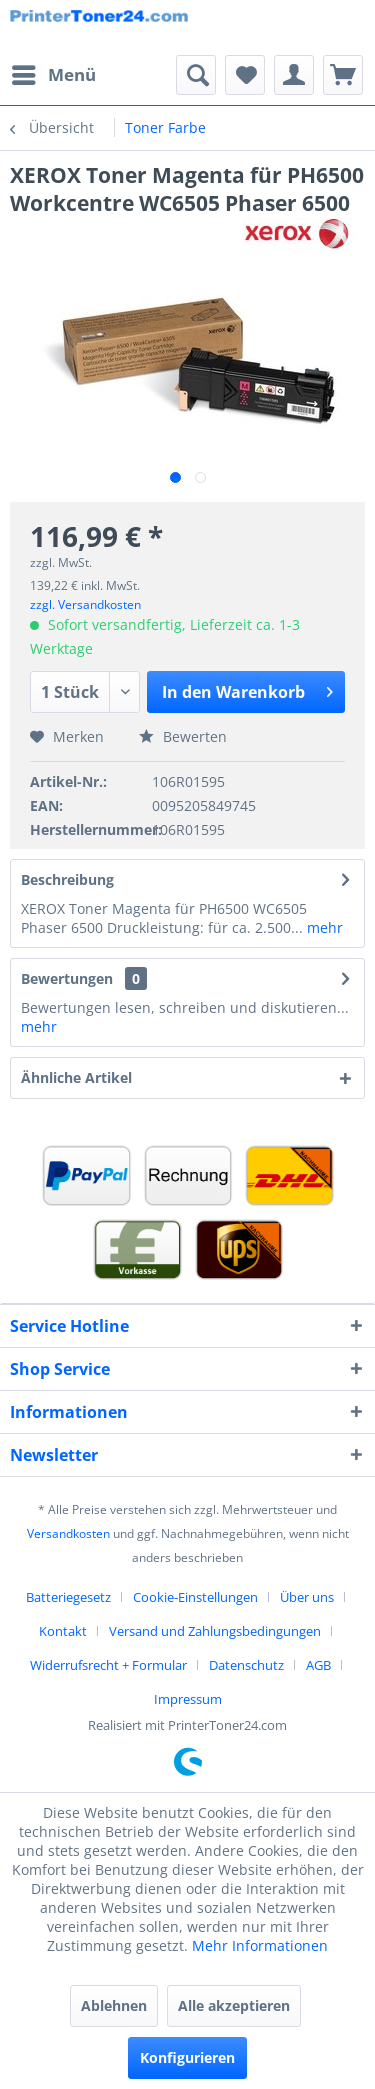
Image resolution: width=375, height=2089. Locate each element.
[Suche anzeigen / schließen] (196, 75)
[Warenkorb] (343, 75)
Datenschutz (246, 1665)
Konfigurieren (187, 2057)
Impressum (188, 1699)
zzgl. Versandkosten (85, 604)
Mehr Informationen (260, 1945)
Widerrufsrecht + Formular (108, 1665)
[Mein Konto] (294, 75)
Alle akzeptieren (234, 2005)
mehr (323, 927)
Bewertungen (67, 978)
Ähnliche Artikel (76, 1077)
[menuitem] (53, 75)
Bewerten (183, 736)
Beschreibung (67, 879)
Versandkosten (68, 1533)
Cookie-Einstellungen (195, 1597)
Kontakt (63, 1631)
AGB (318, 1665)
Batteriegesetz (68, 1597)
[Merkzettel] (245, 75)
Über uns (307, 1597)
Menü (54, 72)
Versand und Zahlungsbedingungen (215, 1631)
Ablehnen (114, 2005)
